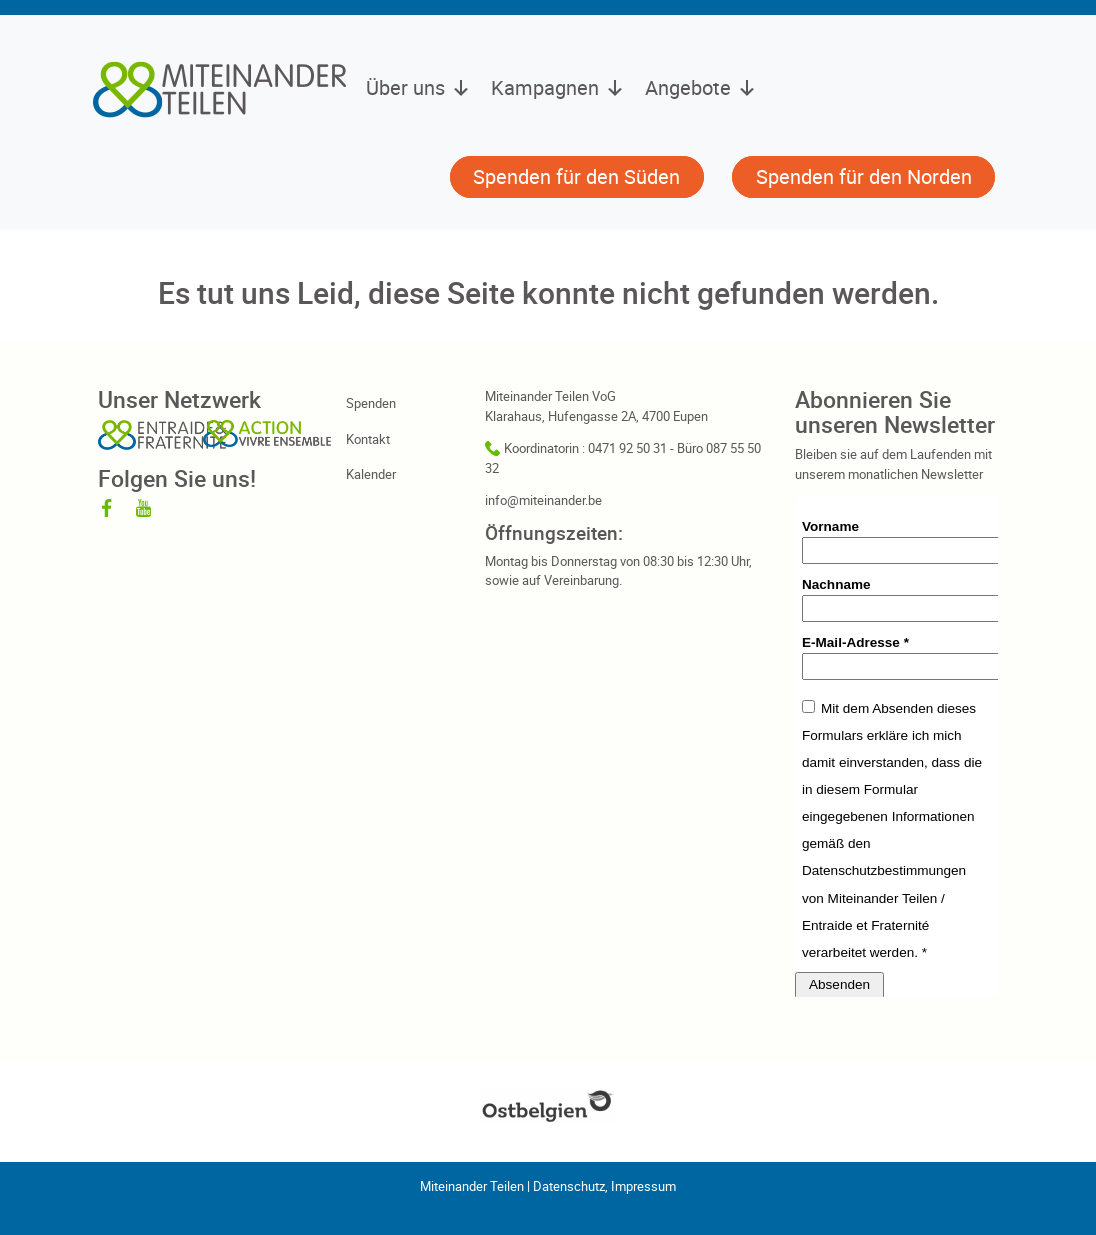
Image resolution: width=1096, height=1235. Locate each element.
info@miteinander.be (543, 500)
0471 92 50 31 (627, 448)
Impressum (643, 1186)
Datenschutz (569, 1186)
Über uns (418, 88)
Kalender (371, 474)
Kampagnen (558, 88)
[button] (417, 179)
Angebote (701, 88)
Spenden (371, 403)
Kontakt (368, 439)
